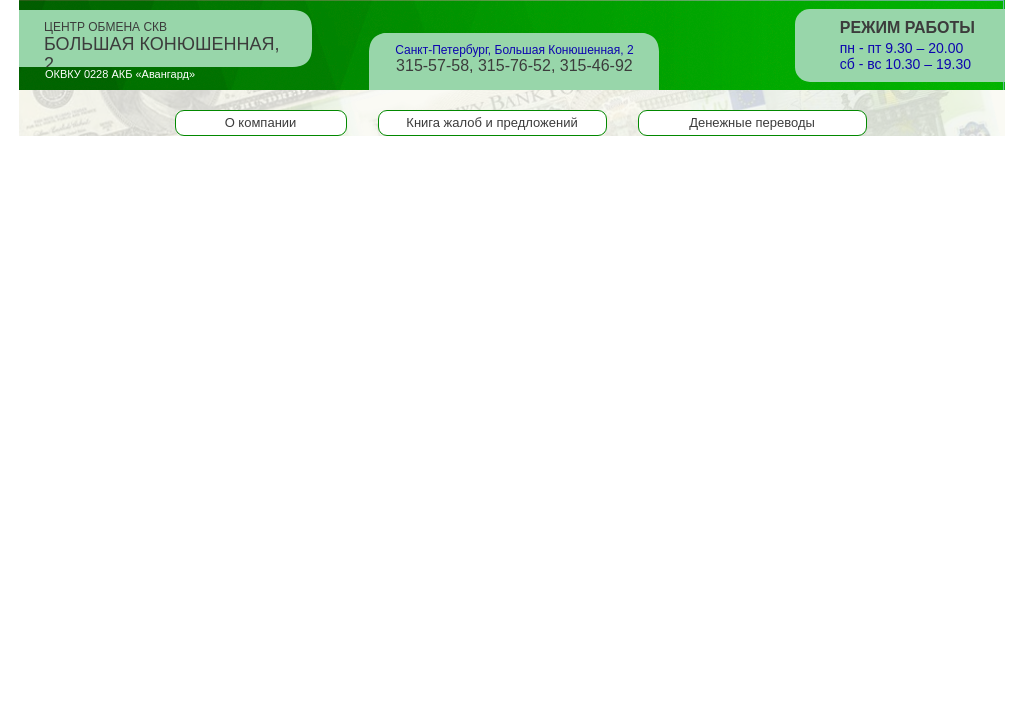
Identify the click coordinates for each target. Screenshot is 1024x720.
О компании (261, 122)
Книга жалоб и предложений (491, 122)
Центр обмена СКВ (162, 40)
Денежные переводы (752, 122)
